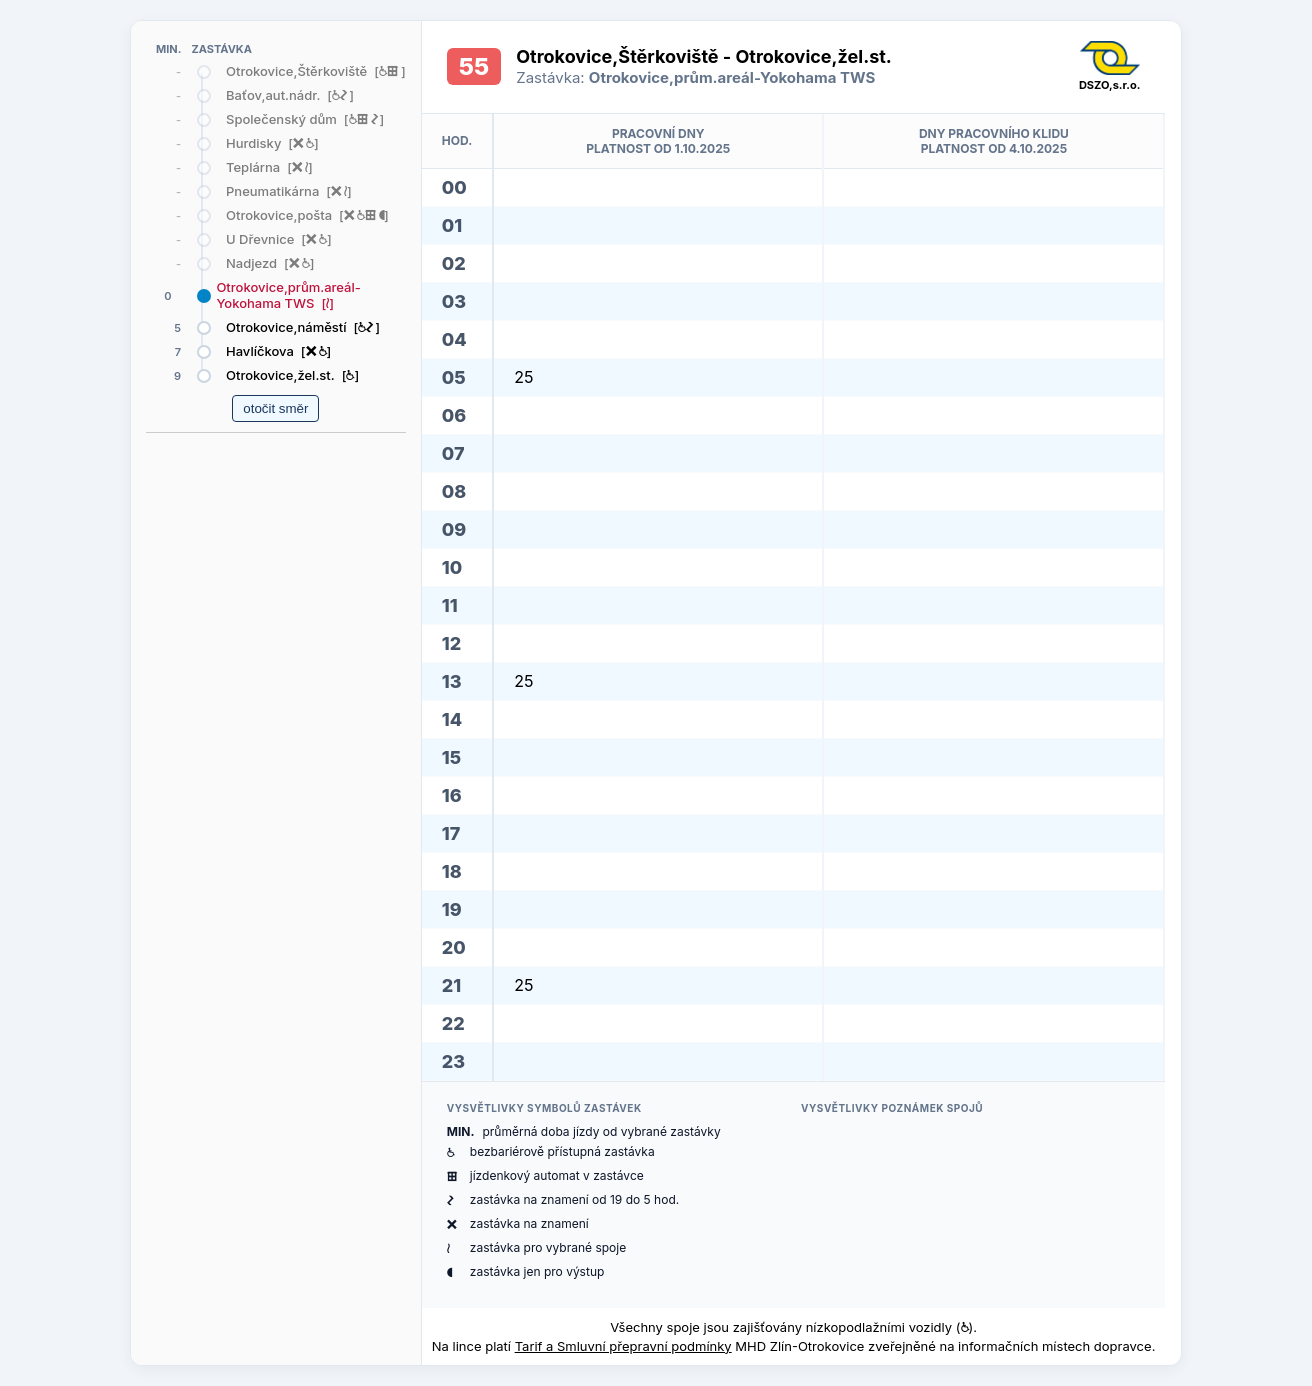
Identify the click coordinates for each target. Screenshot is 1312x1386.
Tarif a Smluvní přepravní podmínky (623, 1346)
